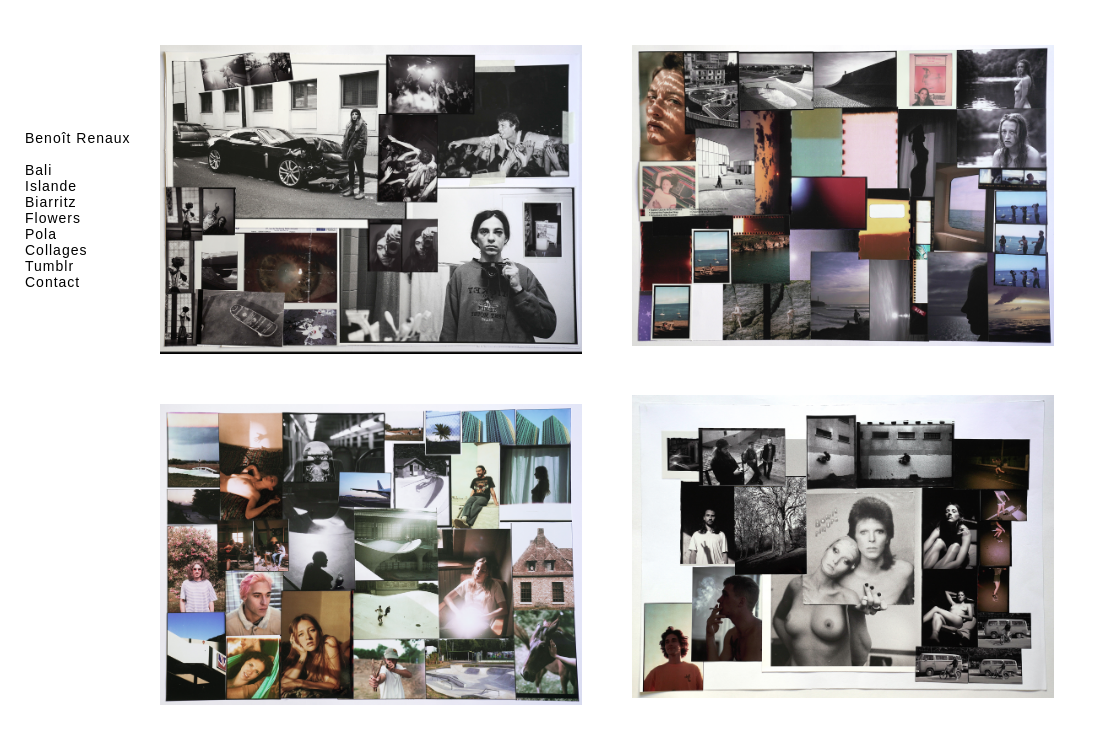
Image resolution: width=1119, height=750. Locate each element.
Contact (52, 282)
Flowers (53, 218)
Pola (41, 234)
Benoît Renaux (78, 138)
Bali (38, 170)
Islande (51, 186)
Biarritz (51, 202)
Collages (56, 250)
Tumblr (49, 266)
